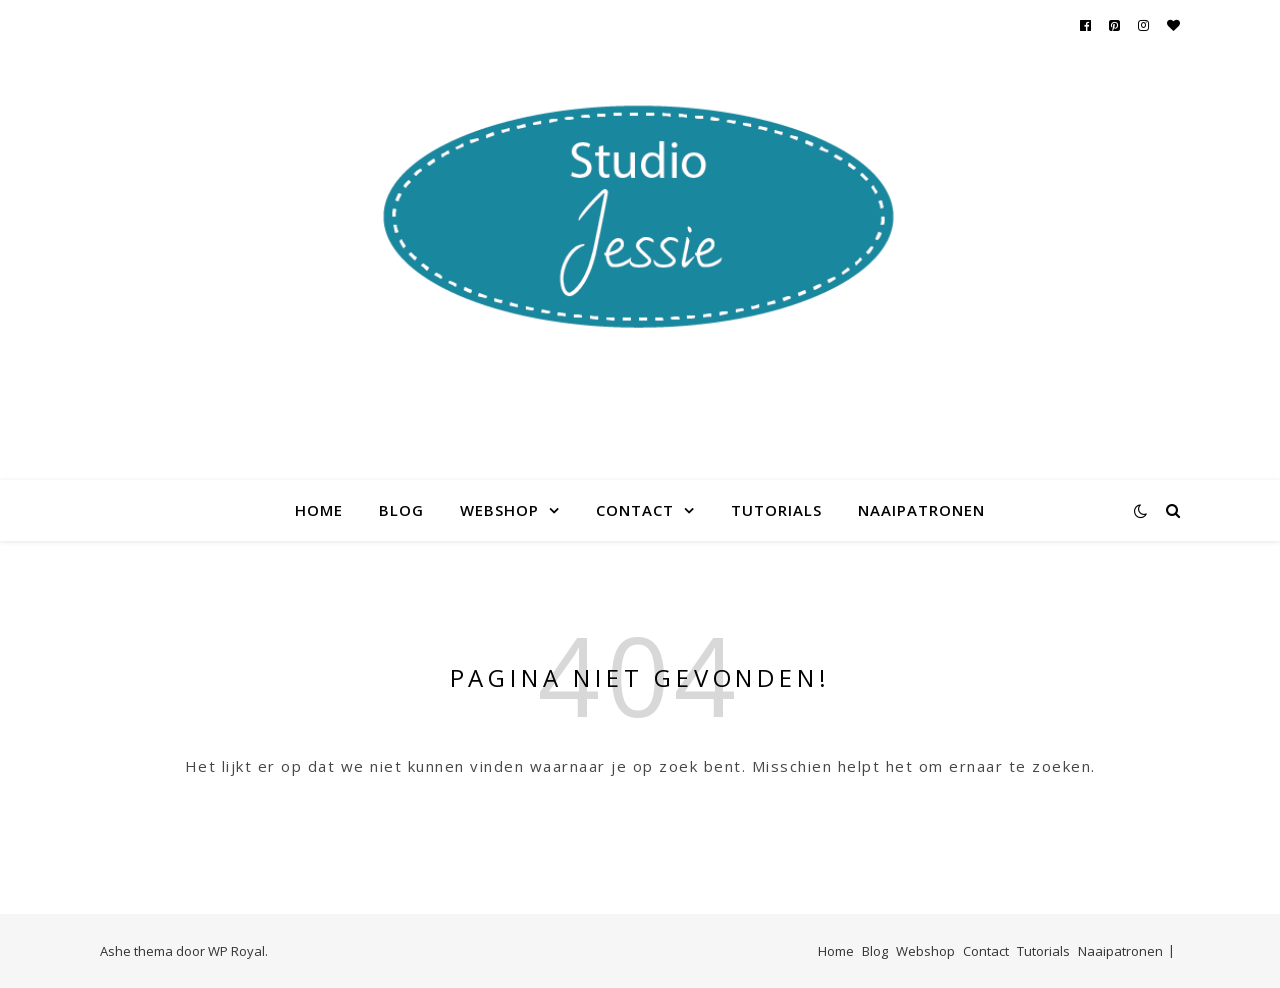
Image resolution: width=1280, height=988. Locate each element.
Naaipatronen (921, 510)
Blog (401, 510)
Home (319, 510)
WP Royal (236, 951)
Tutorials (776, 510)
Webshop (499, 510)
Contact (635, 510)
